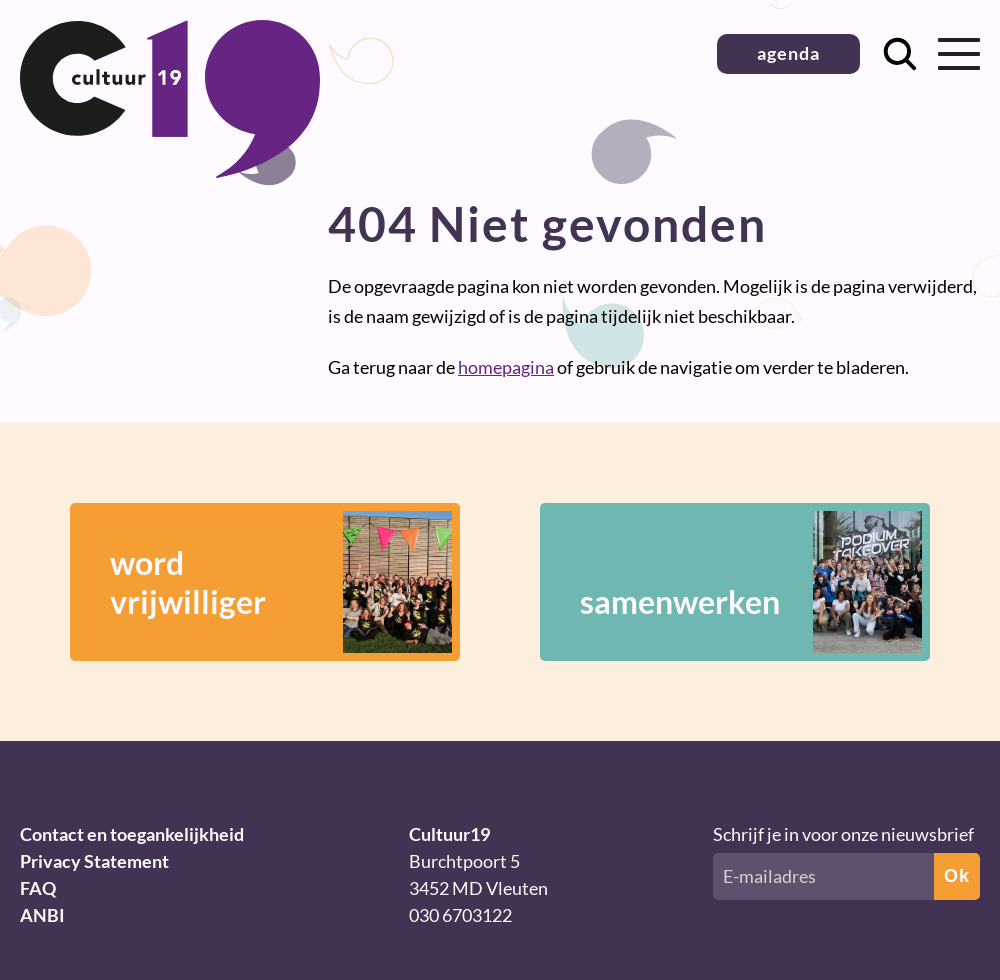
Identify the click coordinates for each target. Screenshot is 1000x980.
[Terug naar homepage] (170, 171)
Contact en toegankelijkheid (132, 834)
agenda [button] (788, 53)
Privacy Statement (94, 861)
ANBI (42, 915)
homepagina (506, 367)
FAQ (38, 888)
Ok (957, 876)
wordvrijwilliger (281, 582)
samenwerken (751, 582)
